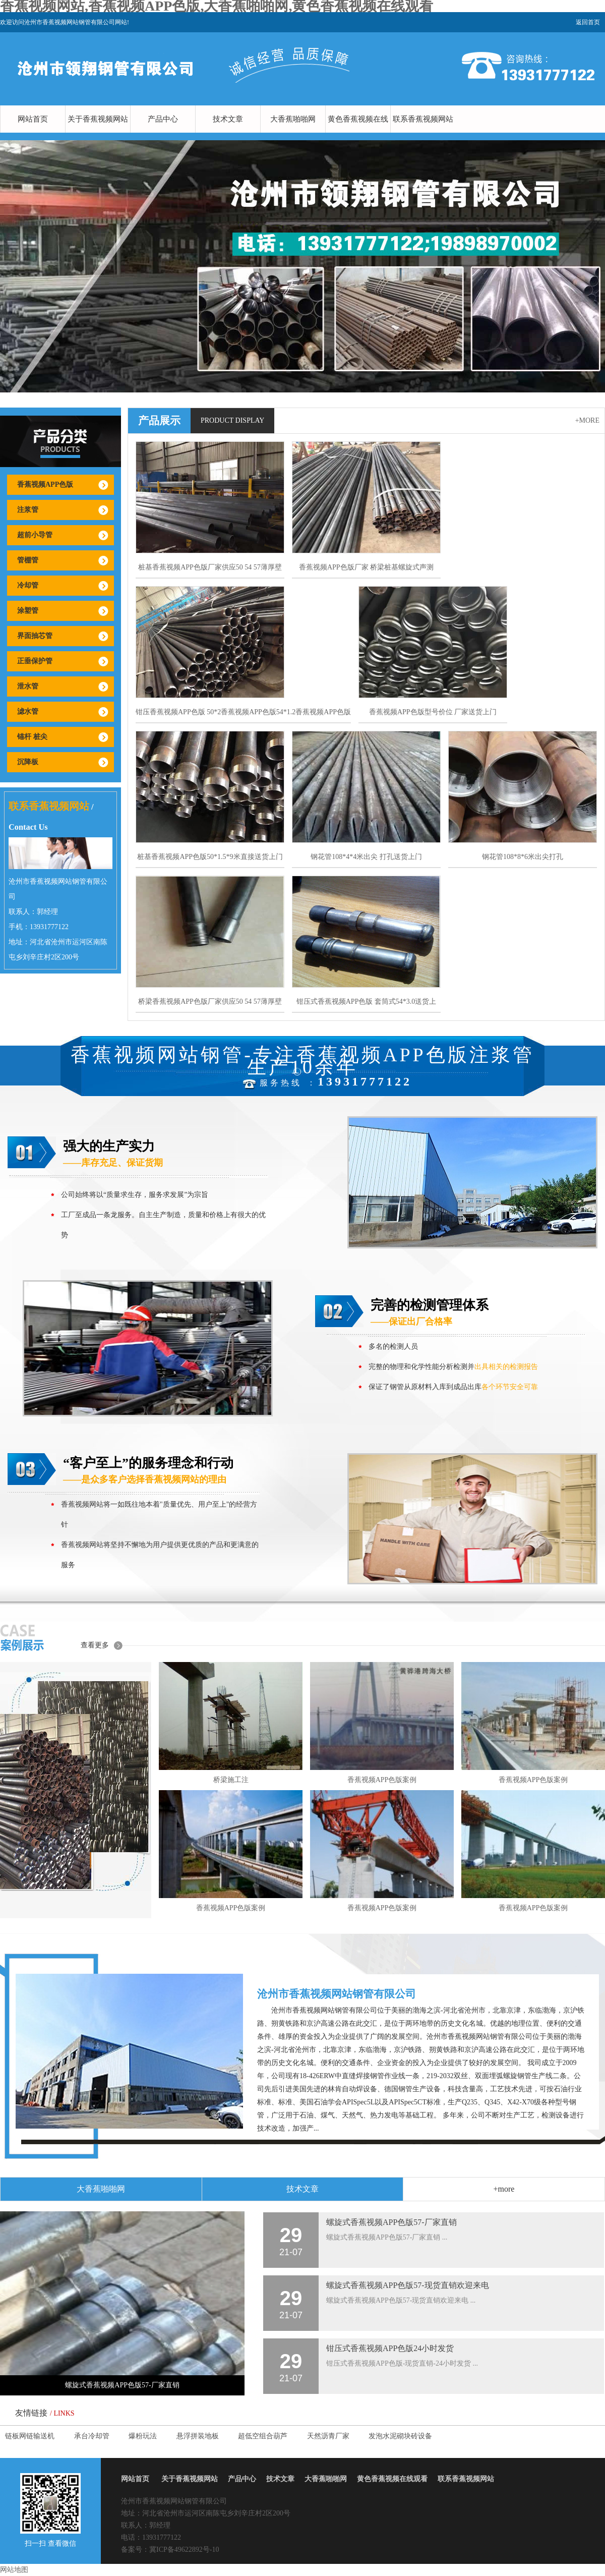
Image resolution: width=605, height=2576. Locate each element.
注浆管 (27, 509)
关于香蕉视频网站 (98, 119)
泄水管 (27, 686)
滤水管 (27, 711)
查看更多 (95, 1645)
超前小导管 (34, 535)
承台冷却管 (91, 2436)
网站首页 (33, 119)
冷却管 (27, 585)
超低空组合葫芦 (262, 2436)
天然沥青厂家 (328, 2436)
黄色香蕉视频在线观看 (358, 132)
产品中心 (163, 119)
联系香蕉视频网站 (423, 119)
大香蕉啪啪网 (293, 119)
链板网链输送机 (29, 2436)
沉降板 (27, 762)
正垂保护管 (34, 661)
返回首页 (588, 22)
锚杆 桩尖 (32, 736)
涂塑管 (27, 610)
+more (587, 420)
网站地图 (14, 2569)
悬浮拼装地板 (197, 2436)
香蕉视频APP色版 (45, 484)
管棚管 (27, 560)
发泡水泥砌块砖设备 (400, 2436)
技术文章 (228, 119)
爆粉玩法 (143, 2436)
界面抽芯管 (34, 636)
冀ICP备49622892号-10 (184, 2549)
